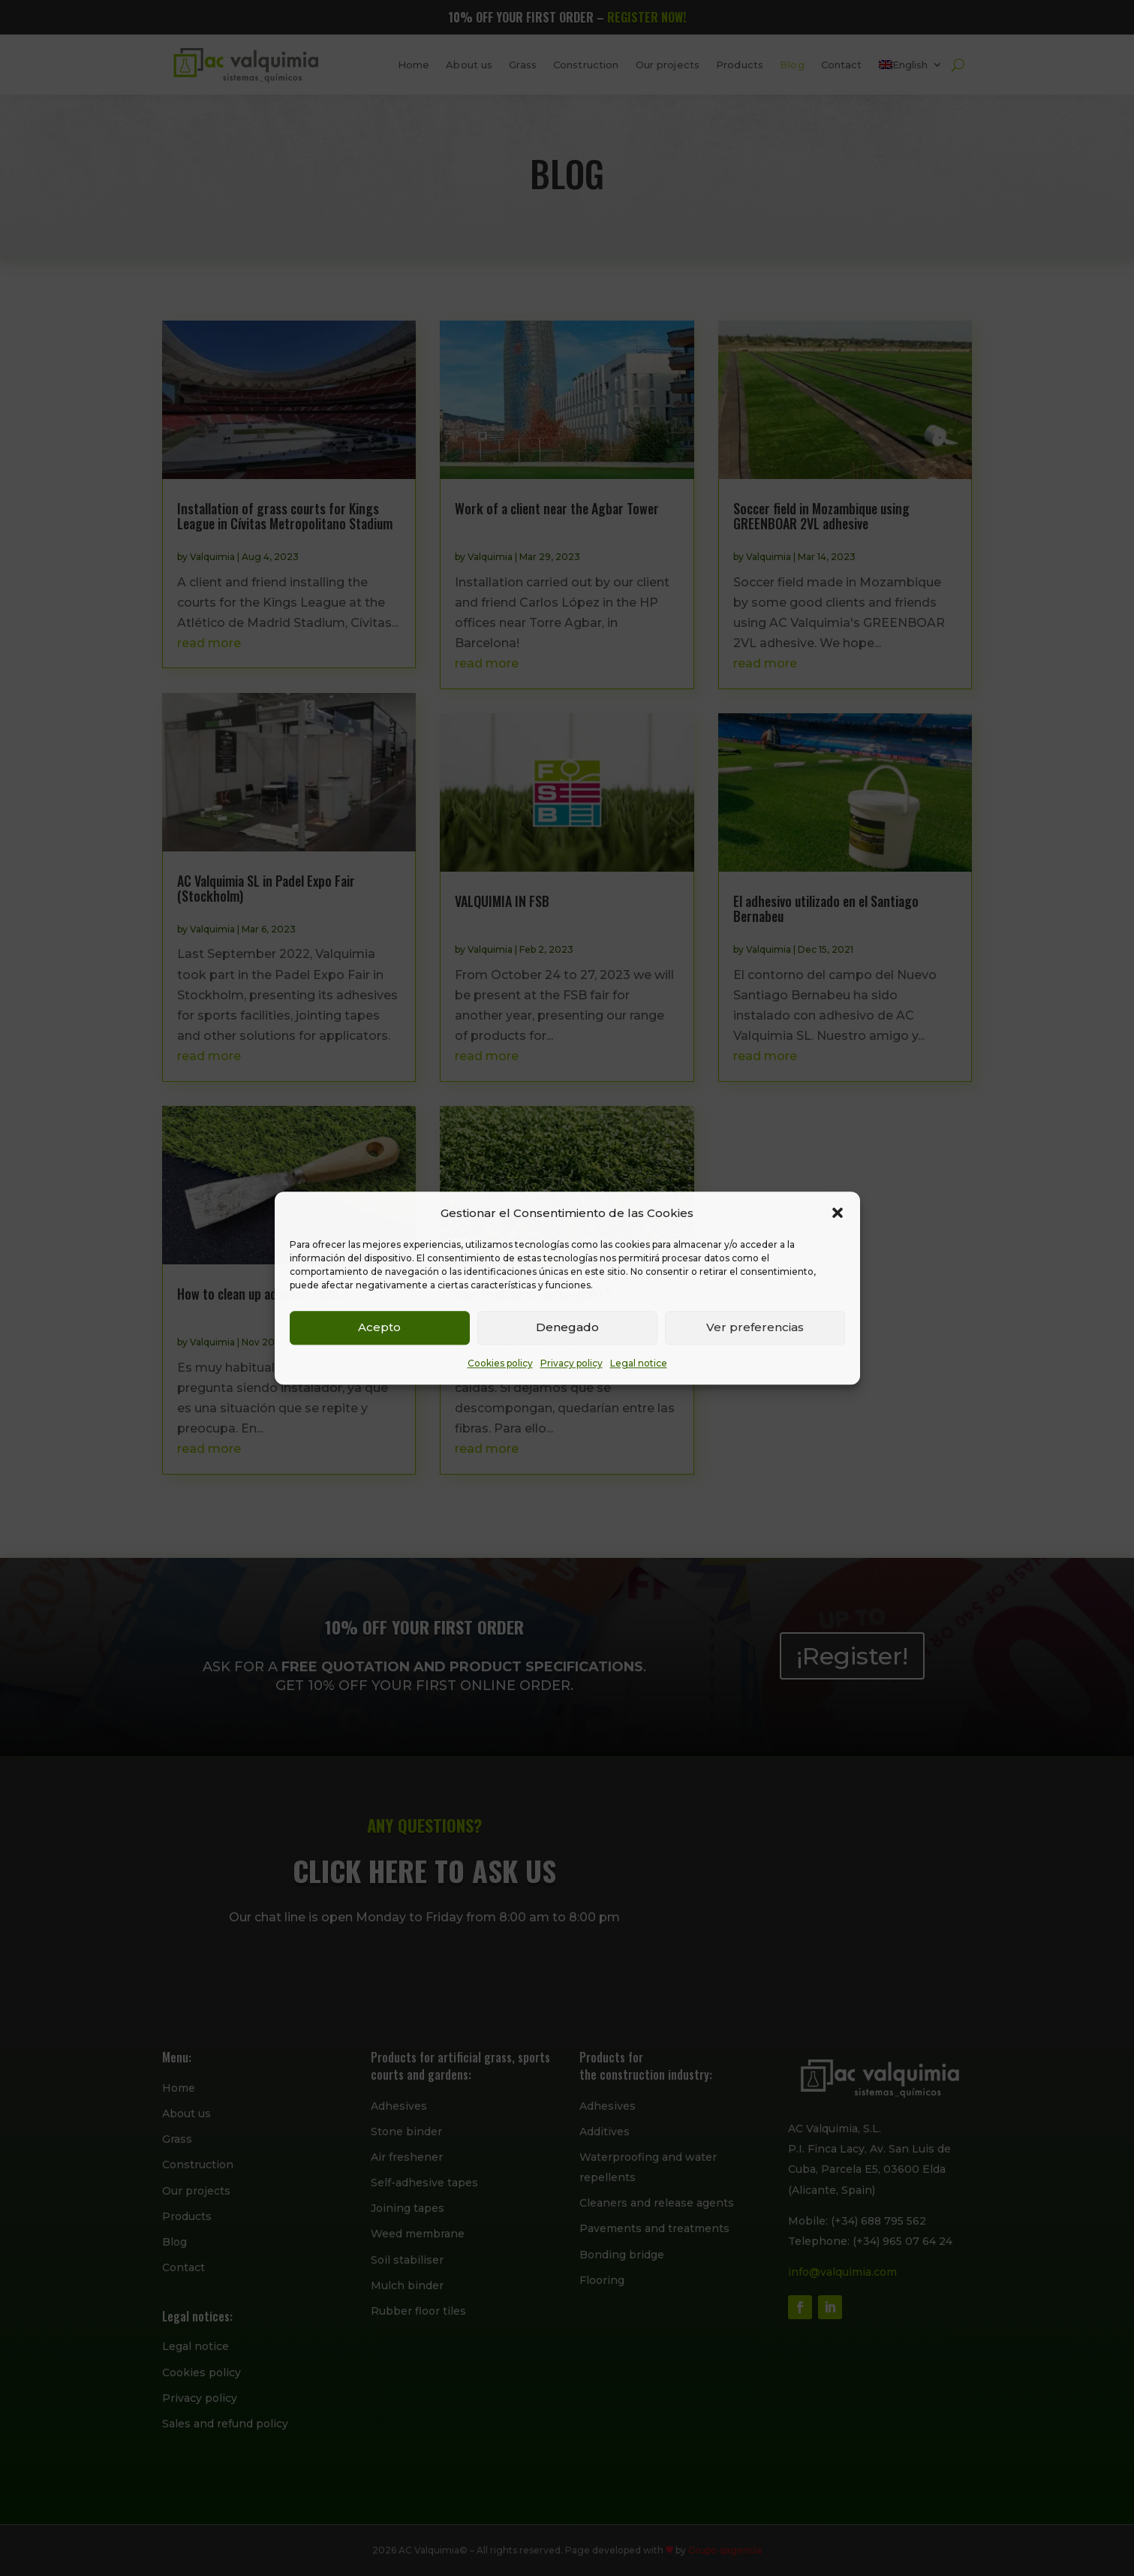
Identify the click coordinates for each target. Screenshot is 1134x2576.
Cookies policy (500, 1363)
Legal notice (638, 1363)
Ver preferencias (755, 1328)
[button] (837, 1212)
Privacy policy (571, 1363)
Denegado (567, 1328)
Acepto (379, 1328)
